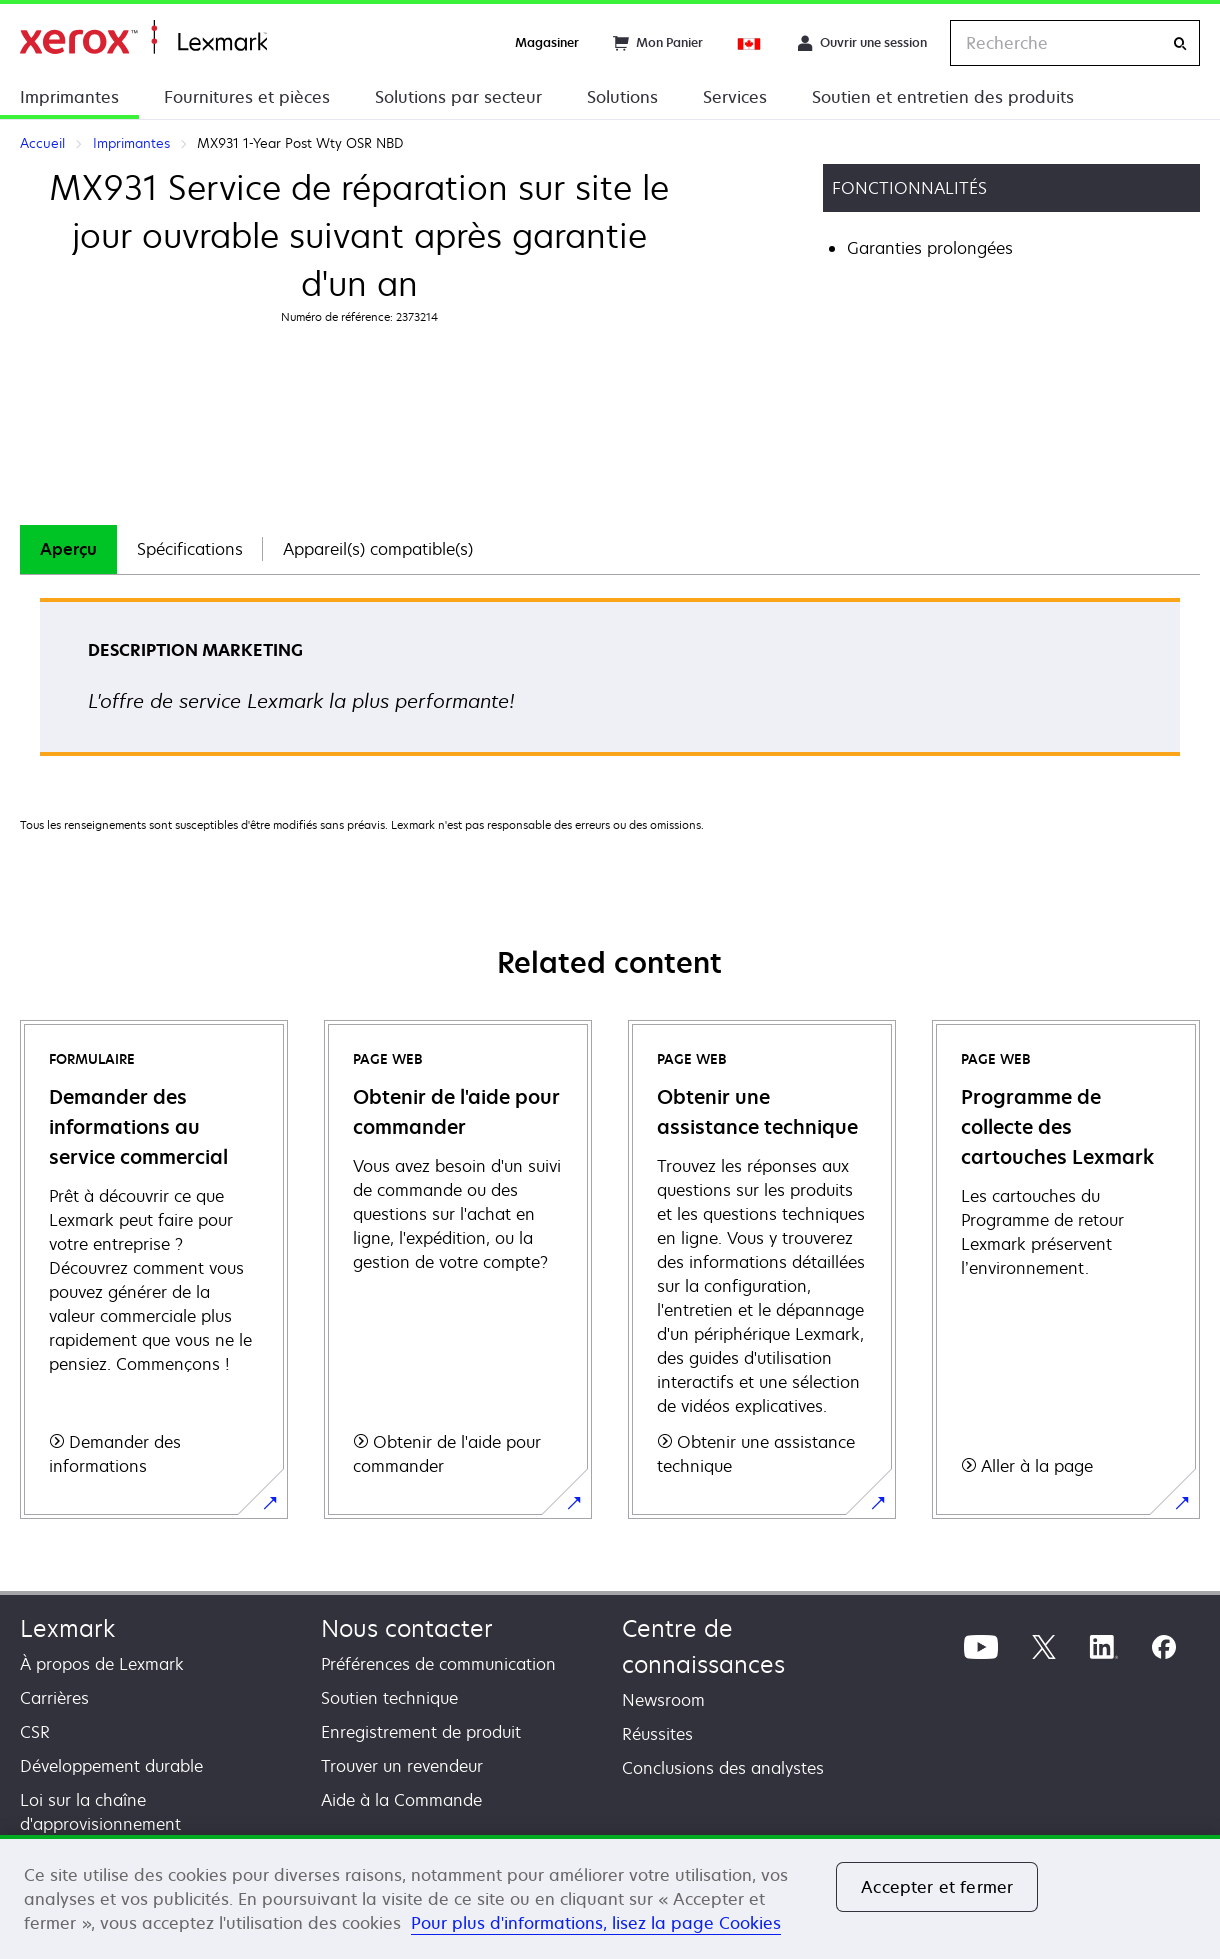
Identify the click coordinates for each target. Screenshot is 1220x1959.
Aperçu (68, 549)
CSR (35, 1732)
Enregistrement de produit (421, 1732)
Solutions (622, 97)
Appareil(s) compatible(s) (378, 549)
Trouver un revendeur (402, 1766)
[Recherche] (1180, 43)
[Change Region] (750, 43)
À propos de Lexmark (102, 1664)
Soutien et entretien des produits (943, 97)
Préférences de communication (438, 1664)
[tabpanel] (610, 683)
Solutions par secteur (458, 97)
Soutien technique (389, 1698)
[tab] (68, 549)
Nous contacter (407, 1628)
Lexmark (67, 1628)
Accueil (143, 37)
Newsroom (663, 1700)
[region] (610, 1897)
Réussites (657, 1734)
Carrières (54, 1698)
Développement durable (111, 1766)
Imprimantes (69, 97)
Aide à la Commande (401, 1800)
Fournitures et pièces (247, 97)
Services (735, 97)
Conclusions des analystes (723, 1768)
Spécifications (190, 549)
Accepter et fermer (937, 1887)
